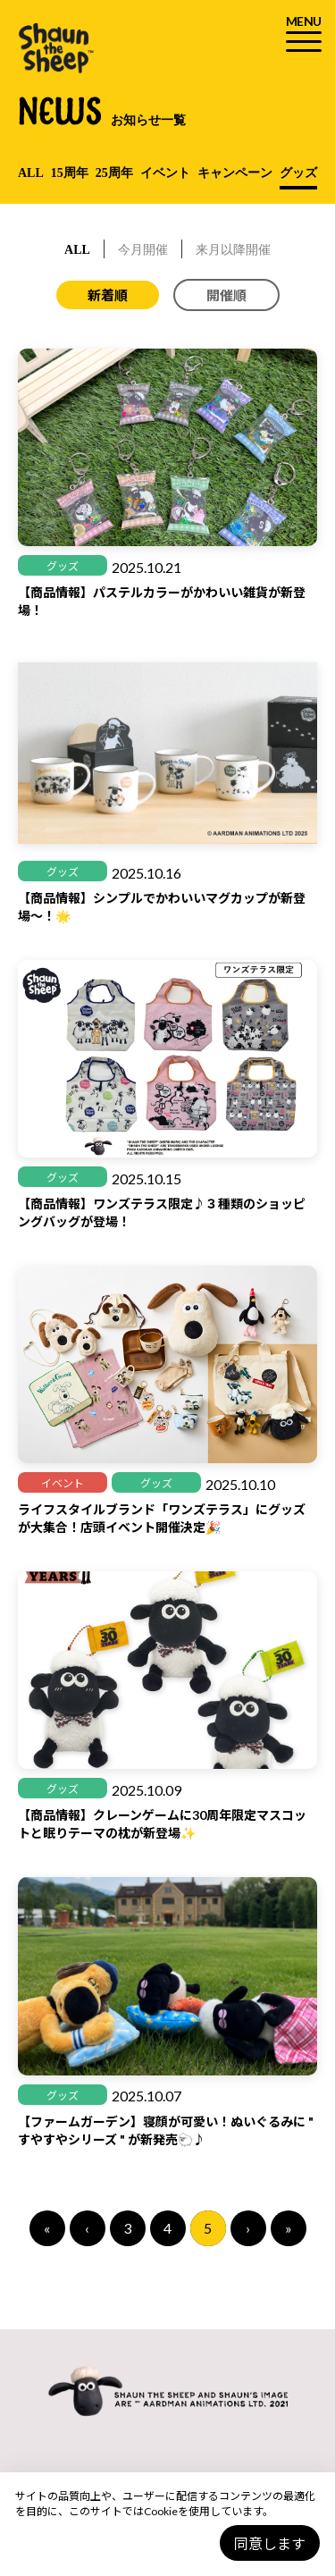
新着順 (108, 295)
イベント (165, 173)
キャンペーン (234, 173)
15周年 (69, 173)
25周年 (114, 173)
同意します (270, 2543)
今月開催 (143, 250)
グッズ (298, 173)
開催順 (226, 295)
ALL (31, 173)
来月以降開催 (233, 250)
